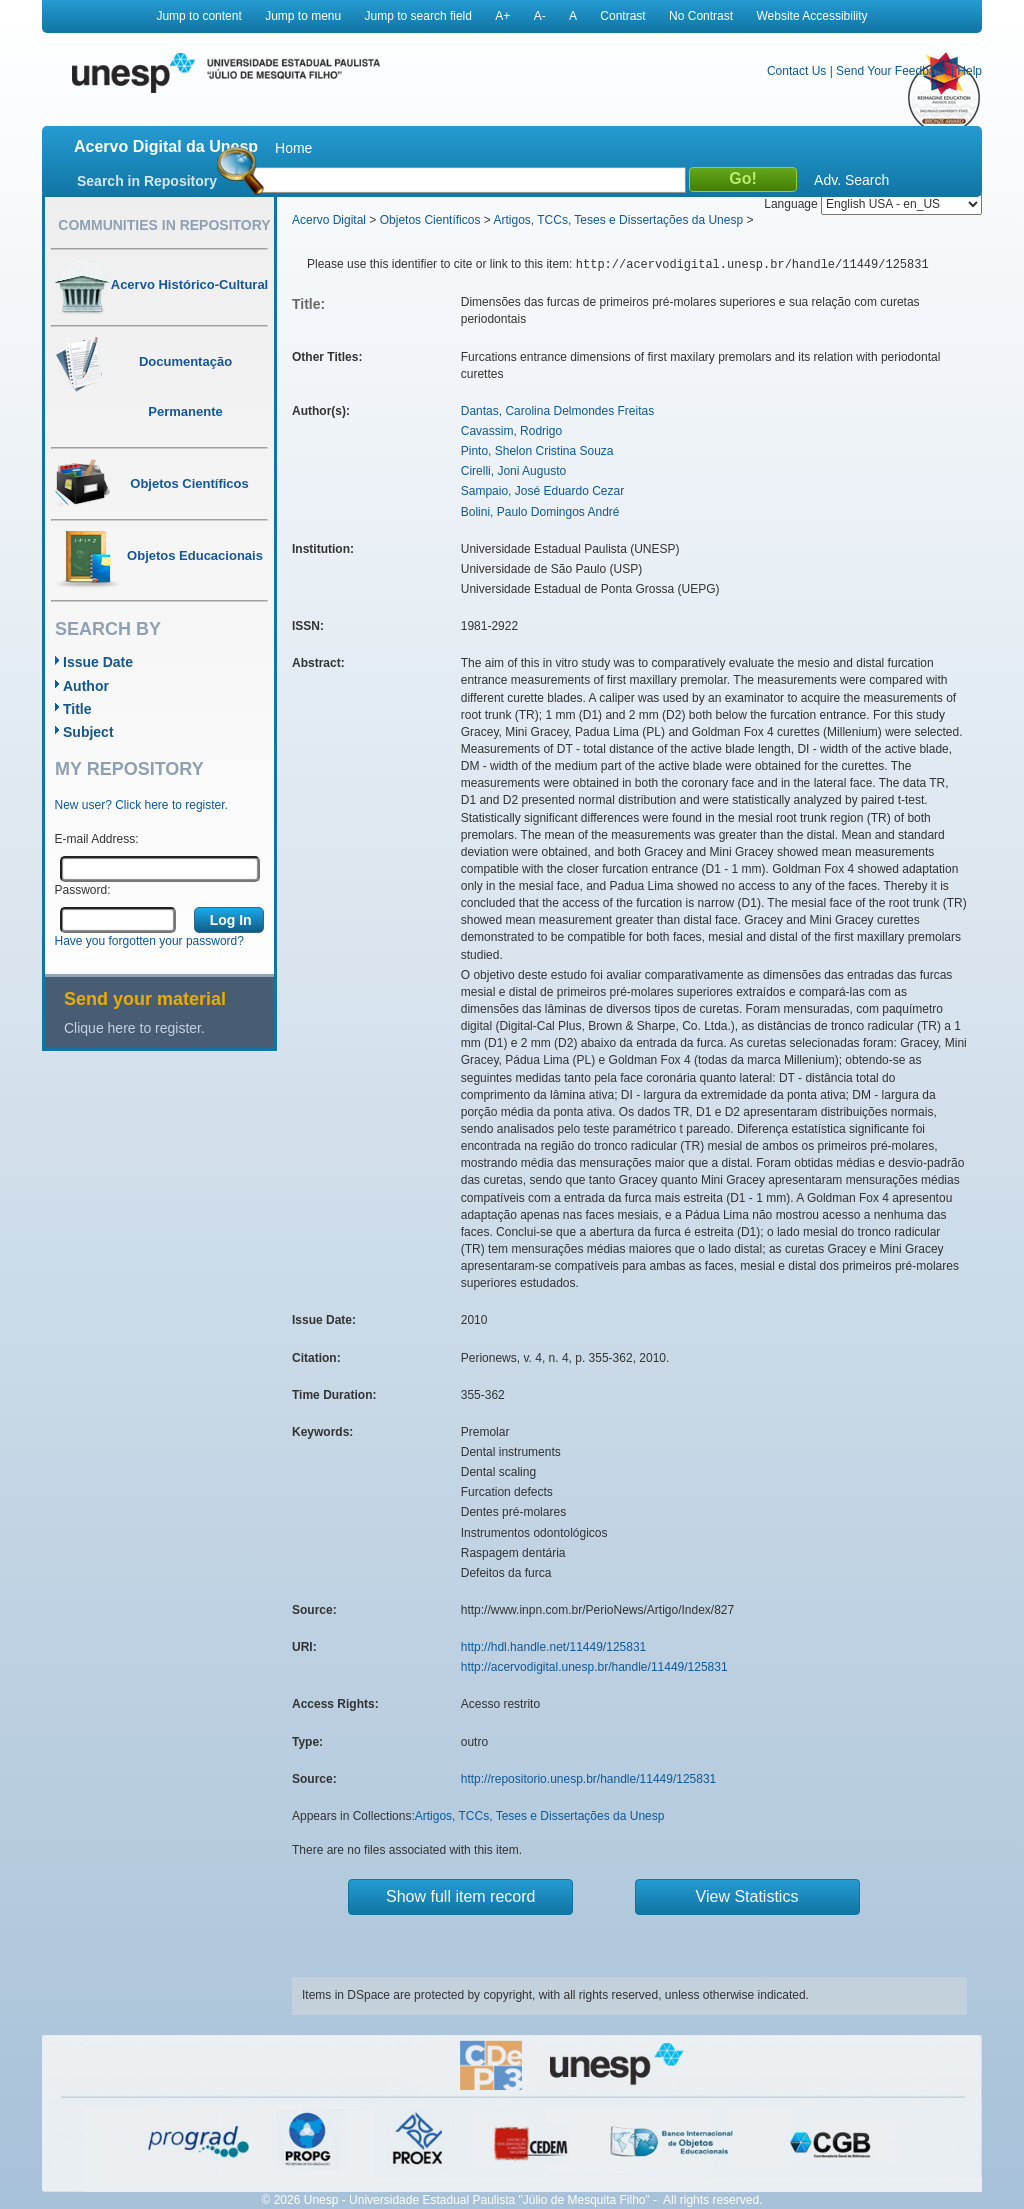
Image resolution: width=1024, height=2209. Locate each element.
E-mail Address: (97, 839)
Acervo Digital (329, 220)
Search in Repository (147, 181)
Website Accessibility (811, 16)
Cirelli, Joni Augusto (513, 471)
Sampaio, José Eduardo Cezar (542, 491)
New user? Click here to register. (141, 805)
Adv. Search (851, 180)
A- (540, 16)
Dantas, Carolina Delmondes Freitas (557, 411)
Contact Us (796, 71)
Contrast (622, 16)
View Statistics (747, 1896)
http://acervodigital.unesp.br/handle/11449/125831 (594, 1667)
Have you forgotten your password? (149, 941)
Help (969, 71)
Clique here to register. (134, 1028)
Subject (88, 732)
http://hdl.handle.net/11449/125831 (554, 1647)
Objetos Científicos (430, 220)
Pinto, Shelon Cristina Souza (537, 451)
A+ (502, 16)
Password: (83, 890)
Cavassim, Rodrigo (511, 431)
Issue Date (98, 662)
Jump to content (198, 16)
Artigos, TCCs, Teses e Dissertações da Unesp (618, 220)
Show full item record (460, 1896)
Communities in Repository (164, 225)
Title (77, 709)
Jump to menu (303, 16)
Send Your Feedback (891, 71)
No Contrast (701, 16)
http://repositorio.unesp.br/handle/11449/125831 (589, 1779)
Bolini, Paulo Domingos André (540, 512)
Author (86, 686)
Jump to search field (418, 16)
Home (293, 148)
